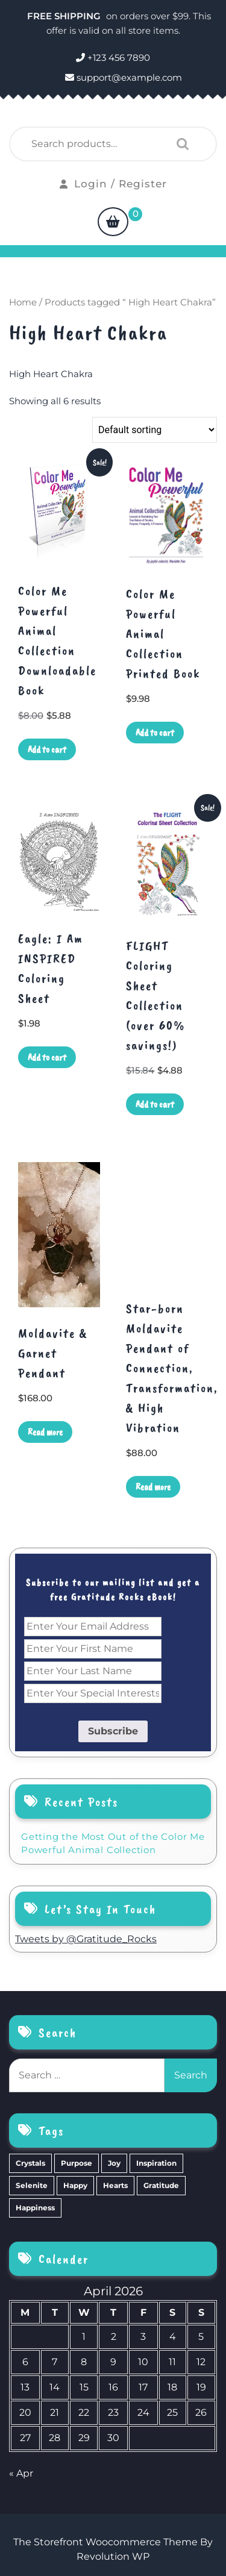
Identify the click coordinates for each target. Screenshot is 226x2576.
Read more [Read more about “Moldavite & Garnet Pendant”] (45, 1432)
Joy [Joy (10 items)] (114, 2163)
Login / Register (113, 184)
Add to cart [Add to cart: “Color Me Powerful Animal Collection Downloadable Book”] (47, 749)
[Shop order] (154, 430)
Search (180, 144)
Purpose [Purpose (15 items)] (76, 2163)
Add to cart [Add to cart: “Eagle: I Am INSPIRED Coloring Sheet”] (47, 1057)
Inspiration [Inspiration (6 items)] (156, 2163)
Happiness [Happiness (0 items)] (35, 2207)
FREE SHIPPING (65, 16)
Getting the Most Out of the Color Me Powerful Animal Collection (113, 1843)
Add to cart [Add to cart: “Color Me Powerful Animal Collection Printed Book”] (155, 733)
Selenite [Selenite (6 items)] (32, 2185)
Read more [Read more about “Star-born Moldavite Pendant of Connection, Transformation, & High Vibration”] (153, 1487)
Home (23, 302)
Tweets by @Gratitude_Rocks (86, 1939)
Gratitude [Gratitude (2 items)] (161, 2185)
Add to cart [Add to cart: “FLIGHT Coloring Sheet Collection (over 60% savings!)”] (155, 1104)
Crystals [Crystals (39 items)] (30, 2163)
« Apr (21, 2473)
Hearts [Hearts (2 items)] (115, 2185)
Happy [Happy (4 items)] (75, 2185)
